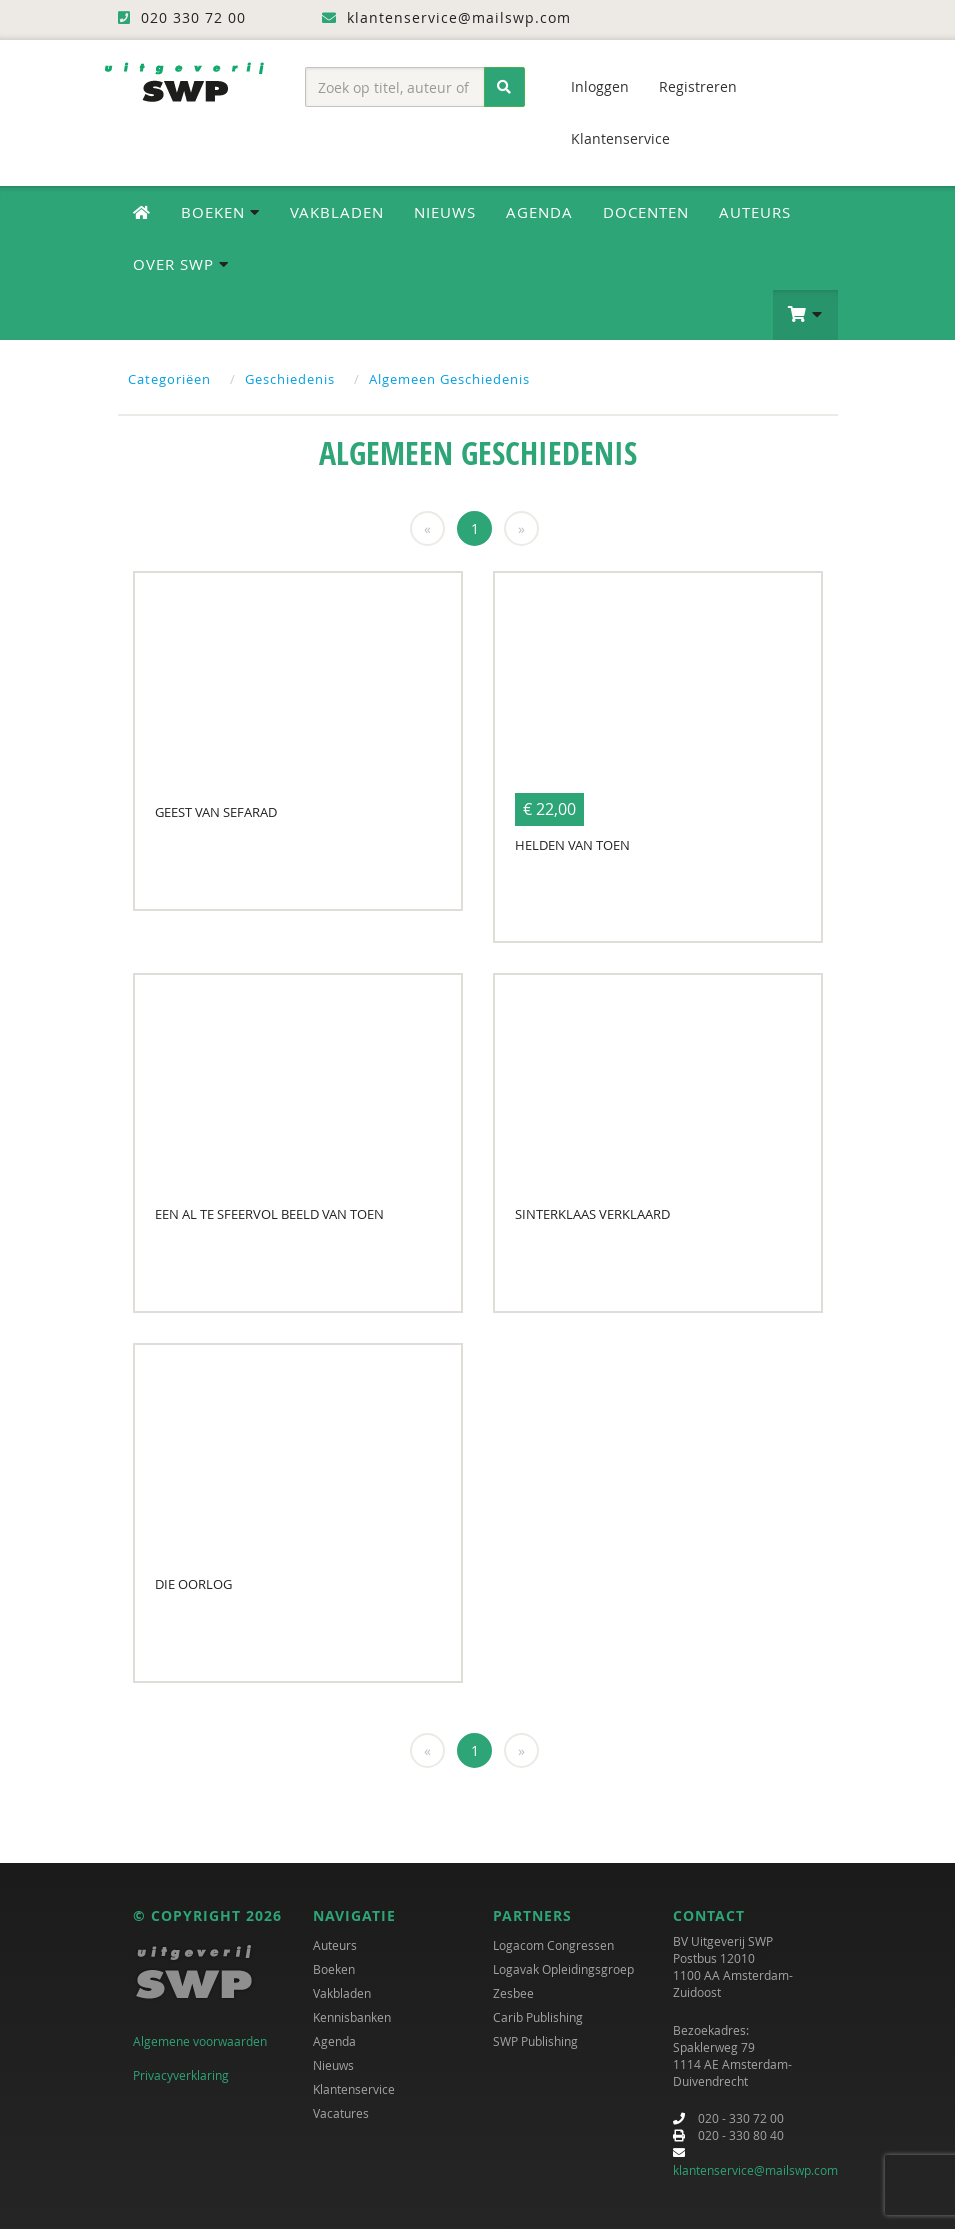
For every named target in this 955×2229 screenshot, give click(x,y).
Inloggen (600, 86)
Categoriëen (169, 379)
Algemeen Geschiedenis (449, 379)
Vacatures (341, 2113)
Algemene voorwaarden (200, 2041)
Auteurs (755, 212)
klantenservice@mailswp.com (755, 2170)
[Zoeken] (504, 87)
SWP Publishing (535, 2041)
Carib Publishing (538, 2017)
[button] (805, 315)
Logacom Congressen (553, 1945)
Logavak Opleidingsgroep (563, 1969)
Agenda (539, 212)
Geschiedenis (290, 379)
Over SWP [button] (181, 264)
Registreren (698, 86)
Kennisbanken (352, 2017)
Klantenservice (620, 138)
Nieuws (445, 212)
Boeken (334, 1969)
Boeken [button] (220, 212)
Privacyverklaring (181, 2075)
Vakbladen (337, 212)
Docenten (646, 212)
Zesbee (513, 1993)
